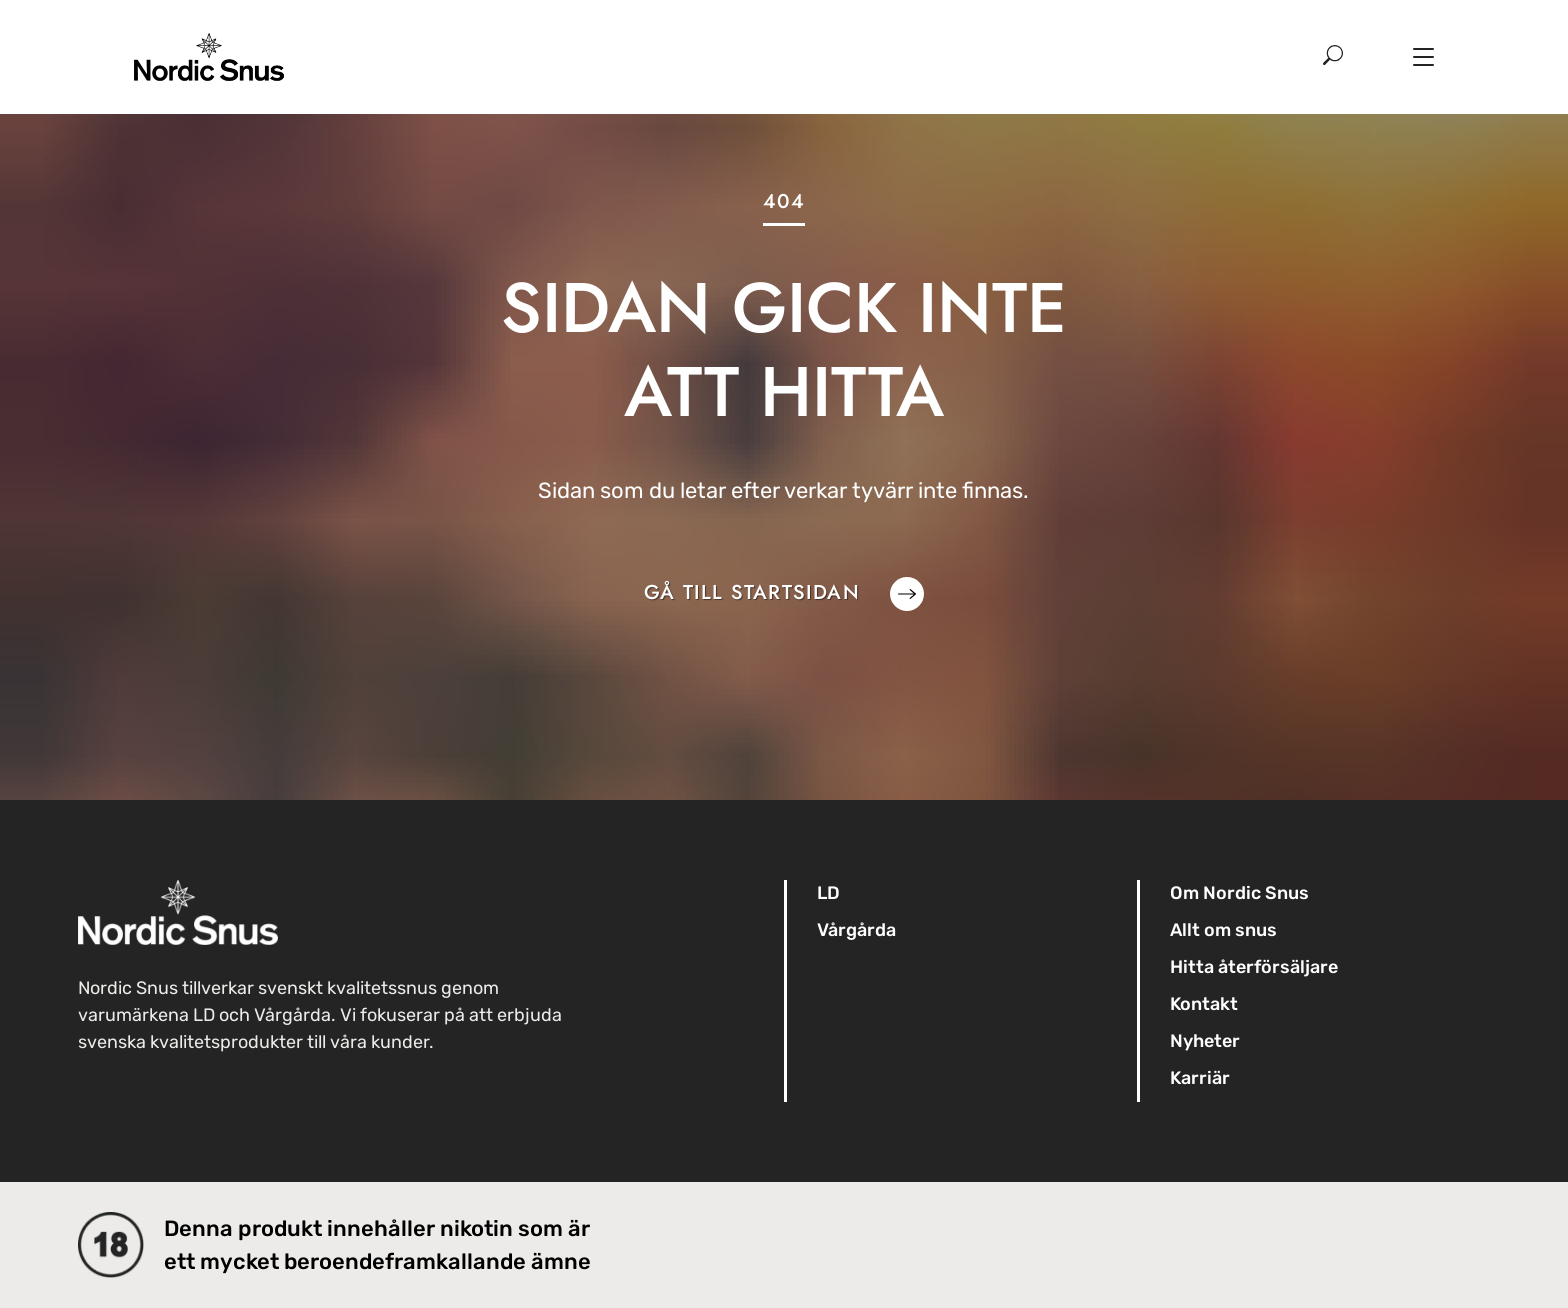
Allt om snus (1223, 930)
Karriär (1200, 1078)
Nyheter (1205, 1041)
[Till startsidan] (209, 41)
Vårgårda (856, 930)
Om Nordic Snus (1239, 893)
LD (828, 893)
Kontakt (1204, 1004)
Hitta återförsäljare (1254, 967)
